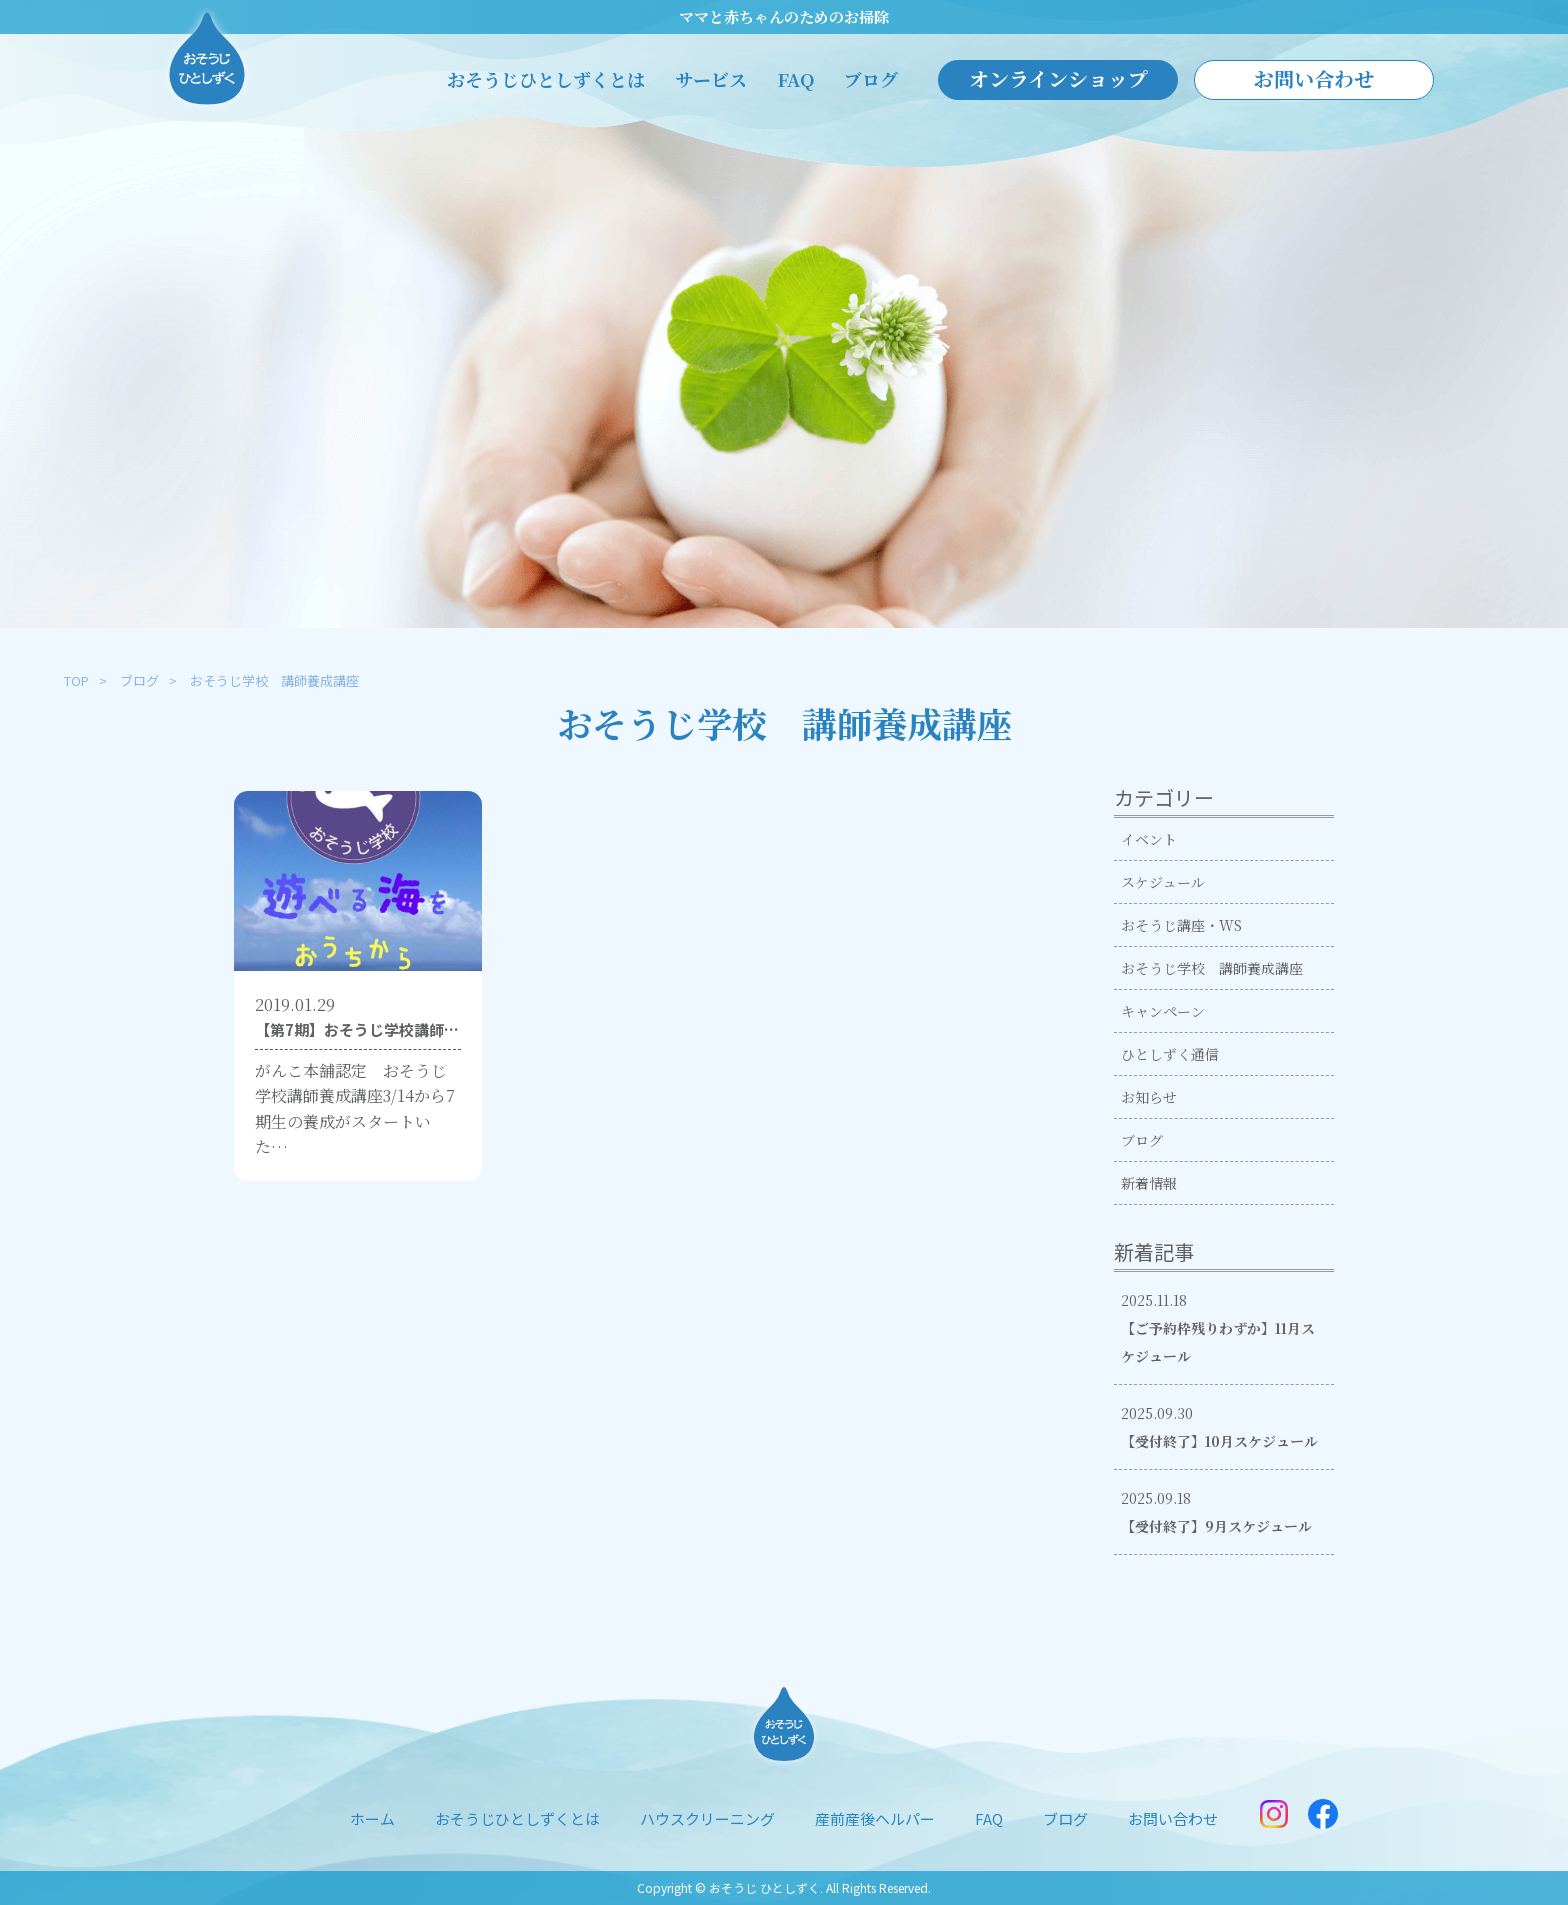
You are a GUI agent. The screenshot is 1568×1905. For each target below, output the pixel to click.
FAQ (795, 79)
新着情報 (1149, 1183)
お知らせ (1149, 1097)
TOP (76, 680)
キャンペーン (1163, 1011)
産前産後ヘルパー (875, 1818)
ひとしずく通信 (1170, 1054)
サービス (711, 79)
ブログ (871, 79)
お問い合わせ (1314, 78)
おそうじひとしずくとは (546, 79)
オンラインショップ (1058, 78)
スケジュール (1163, 882)
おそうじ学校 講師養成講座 (1212, 968)
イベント (1149, 839)
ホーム (372, 1818)
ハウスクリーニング (707, 1818)
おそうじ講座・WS (1181, 925)
